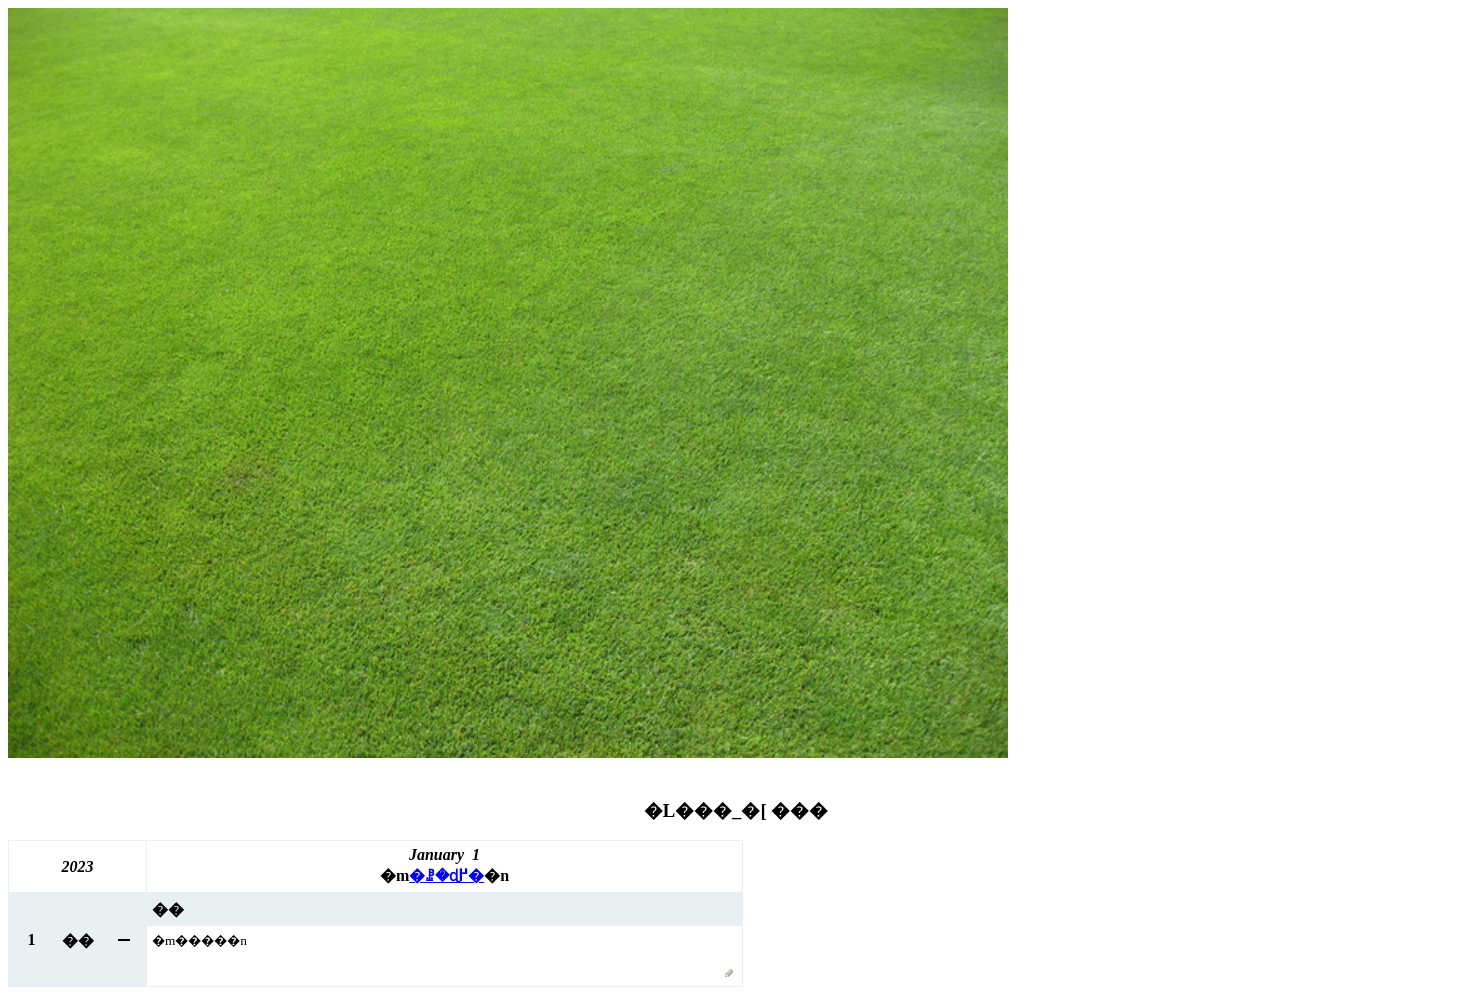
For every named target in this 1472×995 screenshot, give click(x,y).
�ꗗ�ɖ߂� (446, 875)
